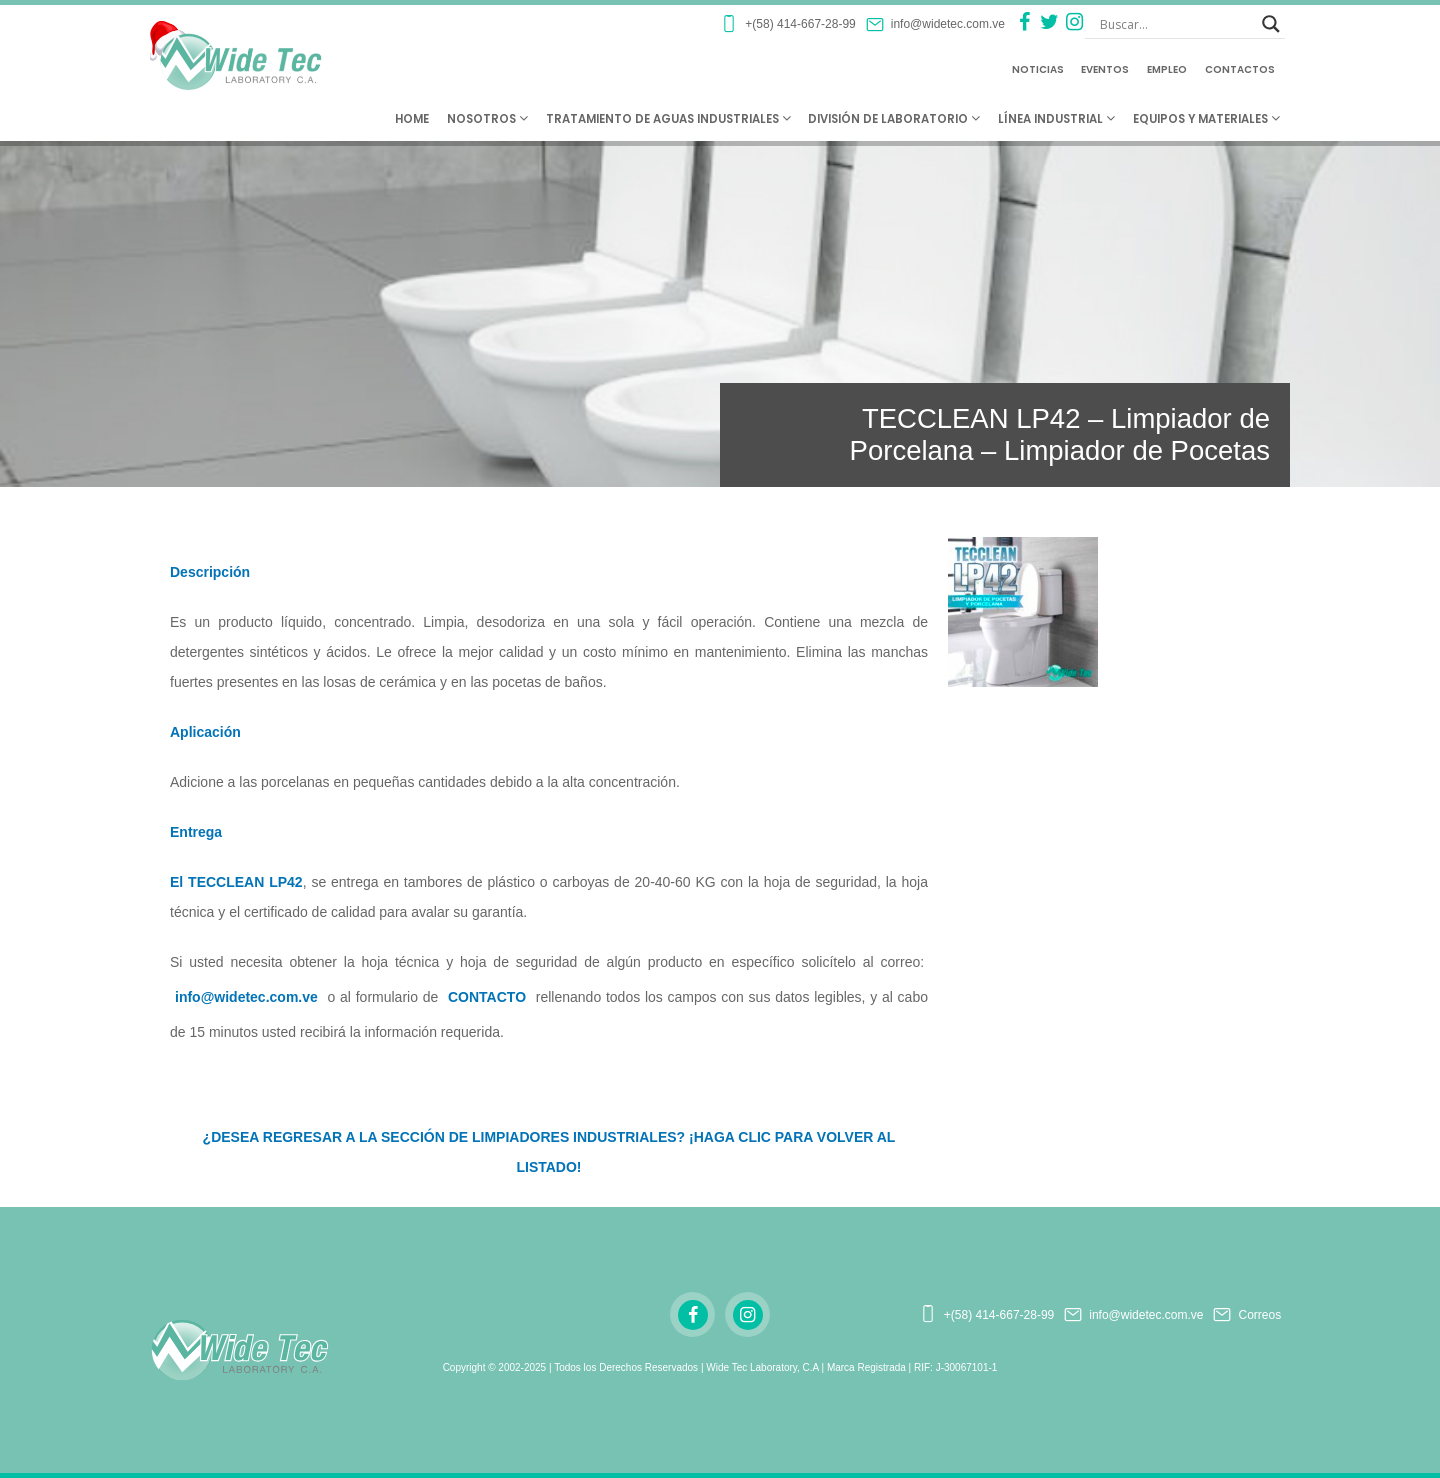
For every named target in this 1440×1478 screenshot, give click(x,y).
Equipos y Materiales (1206, 119)
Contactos (1240, 69)
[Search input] (1176, 24)
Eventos (1105, 69)
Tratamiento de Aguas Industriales (668, 119)
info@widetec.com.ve (246, 997)
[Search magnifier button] (1271, 24)
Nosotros (487, 119)
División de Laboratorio (894, 119)
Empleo (1167, 69)
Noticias (1038, 69)
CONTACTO (487, 997)
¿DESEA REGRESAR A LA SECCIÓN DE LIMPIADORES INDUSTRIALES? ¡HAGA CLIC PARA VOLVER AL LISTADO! (549, 1152)
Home (412, 119)
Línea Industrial (1056, 119)
